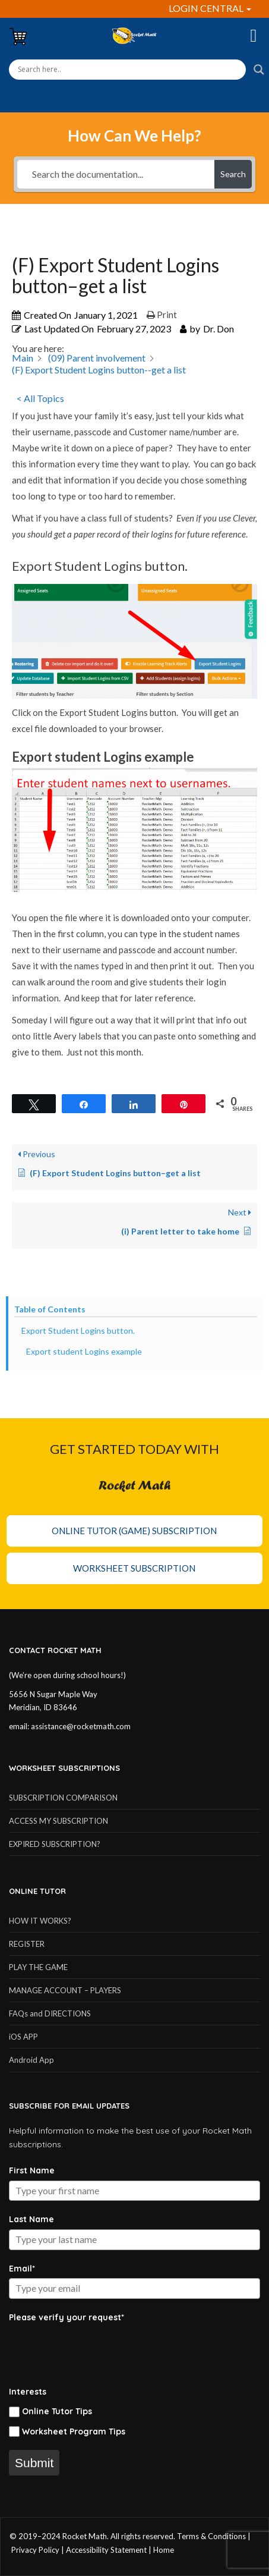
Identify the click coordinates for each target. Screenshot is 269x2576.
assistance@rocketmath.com (81, 1726)
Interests (27, 2391)
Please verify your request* (66, 2317)
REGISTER (27, 1944)
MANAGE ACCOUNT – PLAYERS (65, 1990)
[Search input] (127, 69)
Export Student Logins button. (78, 1330)
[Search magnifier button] (259, 69)
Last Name (31, 2219)
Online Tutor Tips (57, 2411)
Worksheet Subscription (134, 1568)
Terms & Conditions (211, 2536)
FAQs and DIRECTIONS (50, 2013)
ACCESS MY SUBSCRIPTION (58, 1821)
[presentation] (99, 2350)
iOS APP (23, 2036)
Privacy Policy (35, 2550)
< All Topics (40, 398)
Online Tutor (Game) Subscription (134, 1530)
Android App (31, 2060)
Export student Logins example (85, 1351)
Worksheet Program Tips (73, 2431)
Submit (34, 2463)
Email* (22, 2268)
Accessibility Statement (106, 2550)
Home (163, 2550)
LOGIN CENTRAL (210, 8)
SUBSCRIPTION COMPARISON (63, 1797)
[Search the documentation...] (116, 174)
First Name (32, 2170)
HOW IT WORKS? (40, 1920)
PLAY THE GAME (38, 1967)
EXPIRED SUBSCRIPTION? (54, 1844)
